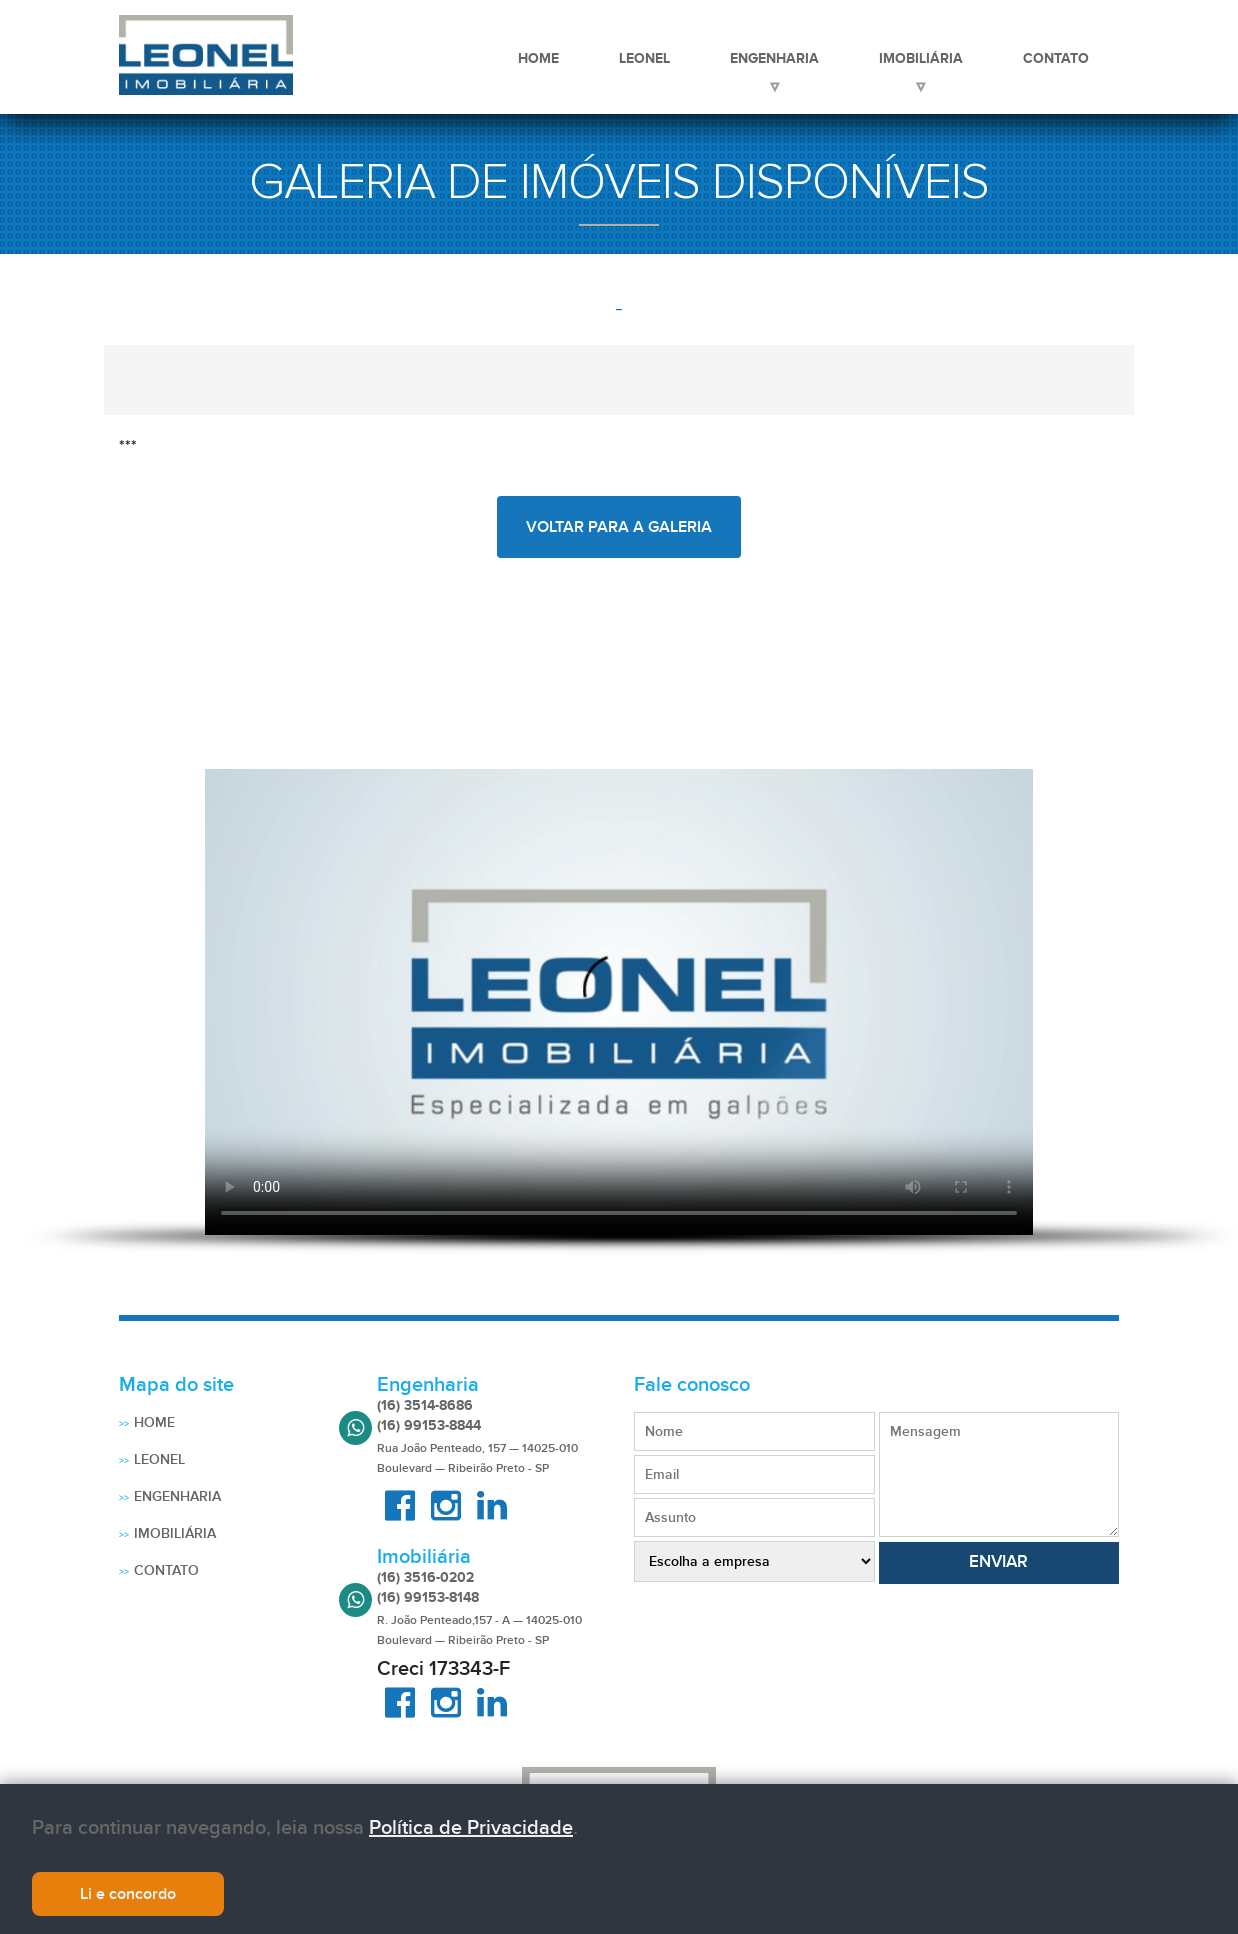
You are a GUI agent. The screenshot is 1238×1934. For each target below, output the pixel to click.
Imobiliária (921, 58)
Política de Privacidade (471, 1828)
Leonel (644, 58)
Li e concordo (128, 1894)
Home (538, 58)
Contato (1056, 58)
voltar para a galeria (619, 527)
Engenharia (774, 58)
